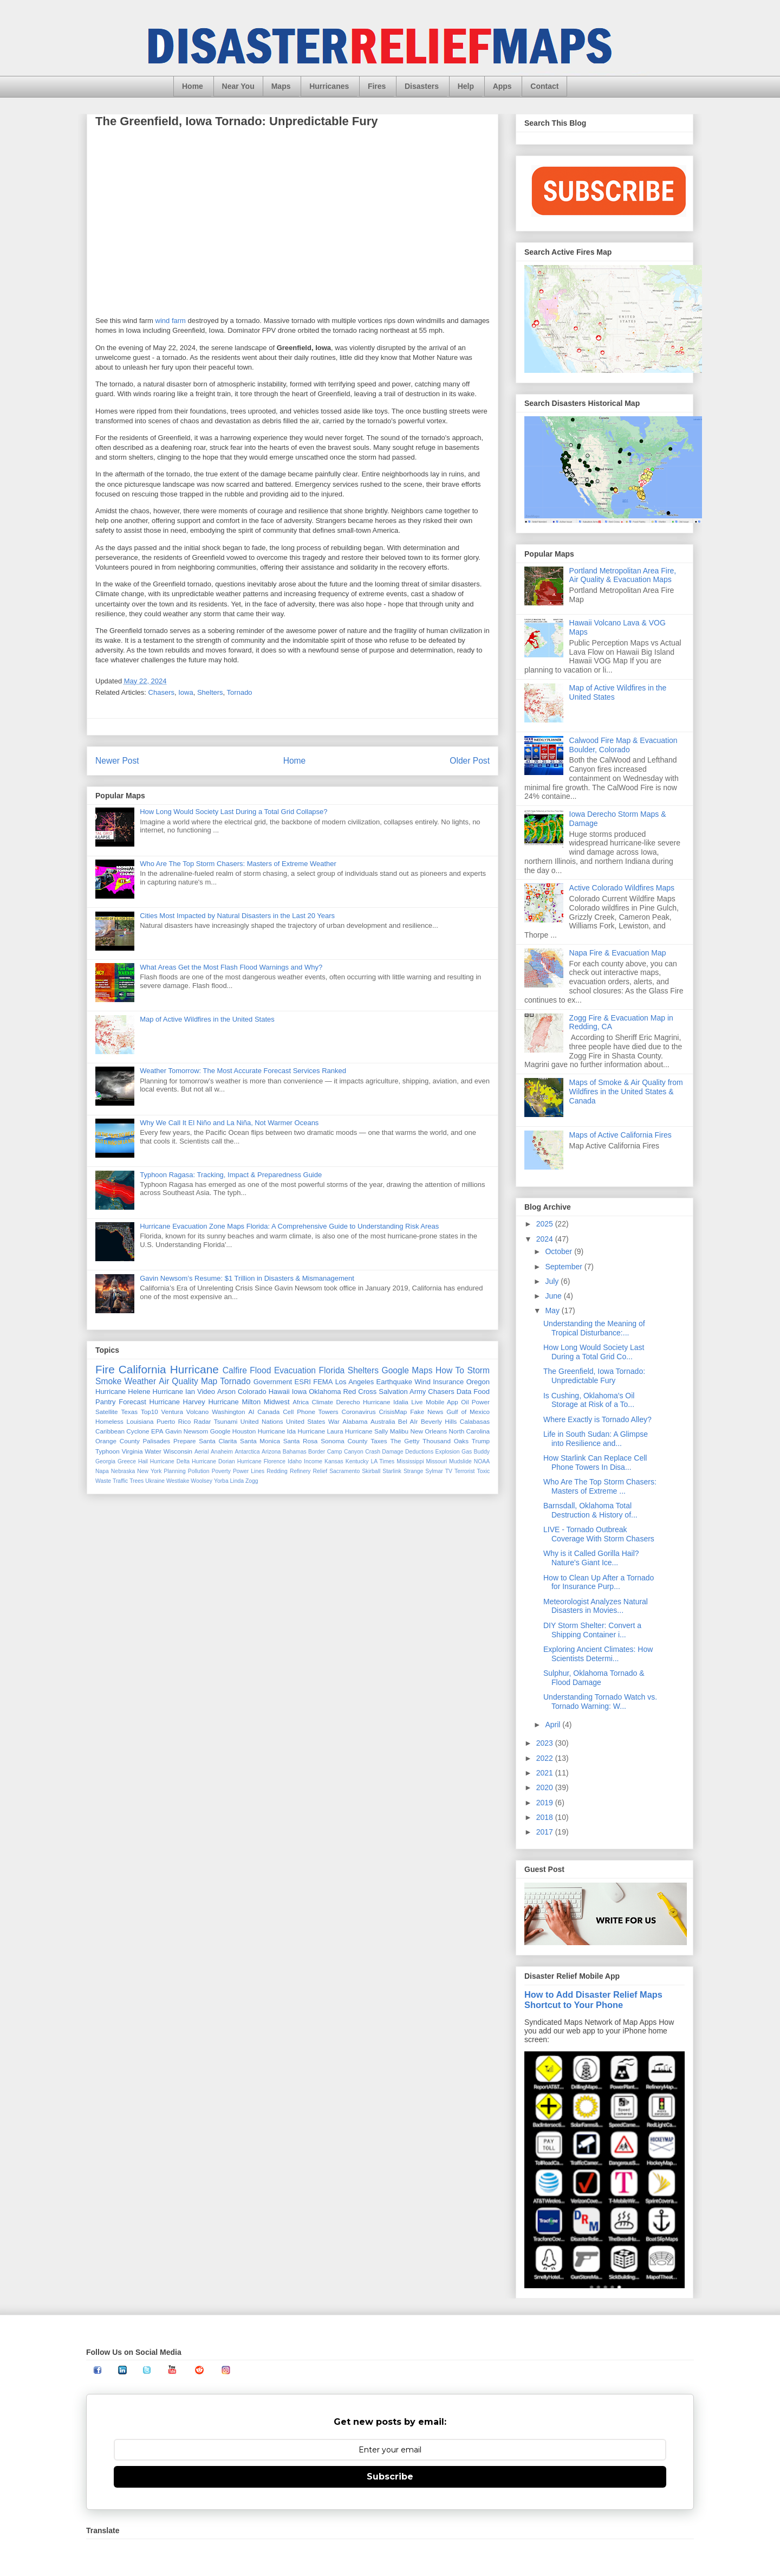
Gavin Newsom (186, 1431)
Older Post (470, 760)
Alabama (354, 1421)
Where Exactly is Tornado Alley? (597, 1419)
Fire (105, 1369)
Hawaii (279, 1391)
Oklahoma (325, 1391)
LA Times (382, 1461)
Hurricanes (329, 86)
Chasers (161, 692)
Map (209, 1381)
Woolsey (201, 1481)
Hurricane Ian (174, 1391)
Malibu (399, 1431)
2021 (545, 1772)
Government (272, 1382)
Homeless (109, 1421)
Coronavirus (359, 1411)
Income (313, 1461)
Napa (102, 1471)
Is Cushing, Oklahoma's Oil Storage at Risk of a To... (588, 1400)
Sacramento (344, 1471)
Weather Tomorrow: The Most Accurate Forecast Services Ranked (243, 1071)
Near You (238, 86)
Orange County (117, 1440)
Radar (202, 1421)
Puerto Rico (174, 1421)
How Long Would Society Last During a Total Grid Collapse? (233, 812)
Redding (277, 1471)
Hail (143, 1461)
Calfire (235, 1370)
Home (192, 86)
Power (481, 1401)
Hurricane (194, 1369)
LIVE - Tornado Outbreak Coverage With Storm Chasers (598, 1534)
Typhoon (107, 1451)
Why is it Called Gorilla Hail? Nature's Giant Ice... (591, 1558)
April (553, 1724)
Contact (544, 86)
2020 (545, 1787)
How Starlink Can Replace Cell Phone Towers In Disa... (595, 1462)
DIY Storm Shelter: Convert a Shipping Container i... (592, 1630)
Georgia (105, 1461)
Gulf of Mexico (468, 1411)
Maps (281, 86)
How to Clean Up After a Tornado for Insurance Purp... (598, 1582)
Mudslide (460, 1461)
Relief (320, 1471)
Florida (332, 1370)
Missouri (436, 1461)
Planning (174, 1471)
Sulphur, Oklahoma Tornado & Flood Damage (594, 1678)
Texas (129, 1411)
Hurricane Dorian (213, 1461)
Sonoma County (344, 1440)
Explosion (447, 1452)
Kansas (333, 1461)
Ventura (172, 1411)
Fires (377, 86)
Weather (141, 1381)
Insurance (448, 1382)
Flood (260, 1370)
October (559, 1251)
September (564, 1266)
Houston (244, 1431)
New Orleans (429, 1431)
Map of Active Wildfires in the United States (207, 1019)
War (334, 1421)
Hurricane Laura (320, 1431)
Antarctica (247, 1452)
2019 (545, 1802)
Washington (228, 1411)
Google (220, 1431)
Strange (413, 1471)
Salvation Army (402, 1391)
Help (466, 86)
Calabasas (475, 1421)
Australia (382, 1421)
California (142, 1369)
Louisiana (139, 1421)
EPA (157, 1431)
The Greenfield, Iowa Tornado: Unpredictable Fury (594, 1376)
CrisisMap (393, 1411)
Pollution (199, 1471)
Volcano (197, 1411)
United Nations (261, 1421)
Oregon (478, 1382)
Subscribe (390, 2476)
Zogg (251, 1481)
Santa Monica (260, 1440)
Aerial (201, 1452)
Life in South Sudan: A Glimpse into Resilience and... (595, 1439)
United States (305, 1421)
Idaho (295, 1461)
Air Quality (178, 1381)
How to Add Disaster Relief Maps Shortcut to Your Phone (593, 2000)
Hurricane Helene (123, 1391)
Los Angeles (354, 1382)
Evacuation (295, 1370)
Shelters (210, 692)
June (554, 1296)
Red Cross (359, 1391)
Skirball (371, 1471)
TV (448, 1471)
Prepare (184, 1440)
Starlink (391, 1471)
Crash (372, 1452)
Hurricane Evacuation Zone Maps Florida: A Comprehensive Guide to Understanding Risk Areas (289, 1226)
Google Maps (407, 1370)
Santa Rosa (300, 1440)
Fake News (426, 1411)
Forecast (132, 1402)
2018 (545, 1817)
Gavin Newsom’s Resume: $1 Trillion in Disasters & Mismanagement (247, 1278)
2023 (545, 1743)
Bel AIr (408, 1421)
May (553, 1310)
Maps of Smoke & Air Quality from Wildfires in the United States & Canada (626, 1091)
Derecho (348, 1401)
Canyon (353, 1452)
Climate (322, 1401)
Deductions (419, 1452)
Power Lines (248, 1471)
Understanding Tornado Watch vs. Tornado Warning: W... (600, 1701)
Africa (300, 1401)
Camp (334, 1452)
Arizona (271, 1452)
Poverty (221, 1471)
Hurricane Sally (366, 1431)
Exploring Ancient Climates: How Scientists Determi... (598, 1654)
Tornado (239, 692)
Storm (478, 1370)
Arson (226, 1391)
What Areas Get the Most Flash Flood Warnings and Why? (231, 967)
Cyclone (137, 1431)
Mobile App (442, 1401)
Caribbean (110, 1431)
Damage (392, 1452)
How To (449, 1370)
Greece (127, 1461)
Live (416, 1401)
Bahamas (295, 1452)
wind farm (170, 321)
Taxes (378, 1440)
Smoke (108, 1381)
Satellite (106, 1411)
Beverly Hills (439, 1421)
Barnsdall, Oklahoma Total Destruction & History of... (590, 1510)
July (553, 1281)
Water (153, 1451)
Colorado (252, 1391)
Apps (502, 86)
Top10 (149, 1411)
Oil (465, 1401)
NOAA (482, 1461)
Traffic (120, 1481)
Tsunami (226, 1421)
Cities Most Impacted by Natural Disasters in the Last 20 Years (237, 916)
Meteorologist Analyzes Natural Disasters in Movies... (595, 1606)
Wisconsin (178, 1451)
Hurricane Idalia (385, 1401)
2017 (545, 1832)
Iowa (185, 692)
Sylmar (434, 1471)
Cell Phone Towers (310, 1411)
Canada (268, 1411)
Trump (481, 1440)
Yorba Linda (229, 1481)
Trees (136, 1481)
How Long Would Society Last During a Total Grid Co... (594, 1352)
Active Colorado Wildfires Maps (622, 887)
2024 (545, 1239)
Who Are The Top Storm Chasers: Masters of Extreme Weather (238, 864)
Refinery (300, 1471)
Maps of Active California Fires (620, 1135)
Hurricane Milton (234, 1402)
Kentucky (357, 1461)
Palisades (157, 1440)
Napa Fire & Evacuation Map (617, 952)
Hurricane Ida (277, 1431)
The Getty (404, 1440)
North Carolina (469, 1431)
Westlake (178, 1481)
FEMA (323, 1382)
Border (316, 1452)
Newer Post (117, 760)
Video (206, 1391)
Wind (422, 1382)
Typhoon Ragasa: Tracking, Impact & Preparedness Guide (231, 1175)
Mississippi (410, 1461)
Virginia (132, 1451)
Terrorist (464, 1471)
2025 (545, 1223)
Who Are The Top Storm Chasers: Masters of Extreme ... (599, 1486)
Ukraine (155, 1481)
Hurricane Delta (170, 1461)
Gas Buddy (475, 1452)
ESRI (303, 1382)
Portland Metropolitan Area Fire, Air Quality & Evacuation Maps (623, 575)
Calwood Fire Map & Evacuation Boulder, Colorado (623, 745)
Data (464, 1391)
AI (251, 1411)
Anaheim (222, 1452)
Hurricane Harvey (177, 1402)
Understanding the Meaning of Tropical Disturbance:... (594, 1328)
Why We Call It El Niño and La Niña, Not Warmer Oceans (229, 1123)
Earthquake (394, 1382)
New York (149, 1471)
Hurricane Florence (261, 1461)
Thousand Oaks (445, 1440)
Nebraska (123, 1471)
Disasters (422, 86)
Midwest (277, 1402)
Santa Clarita (218, 1440)
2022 (545, 1758)
